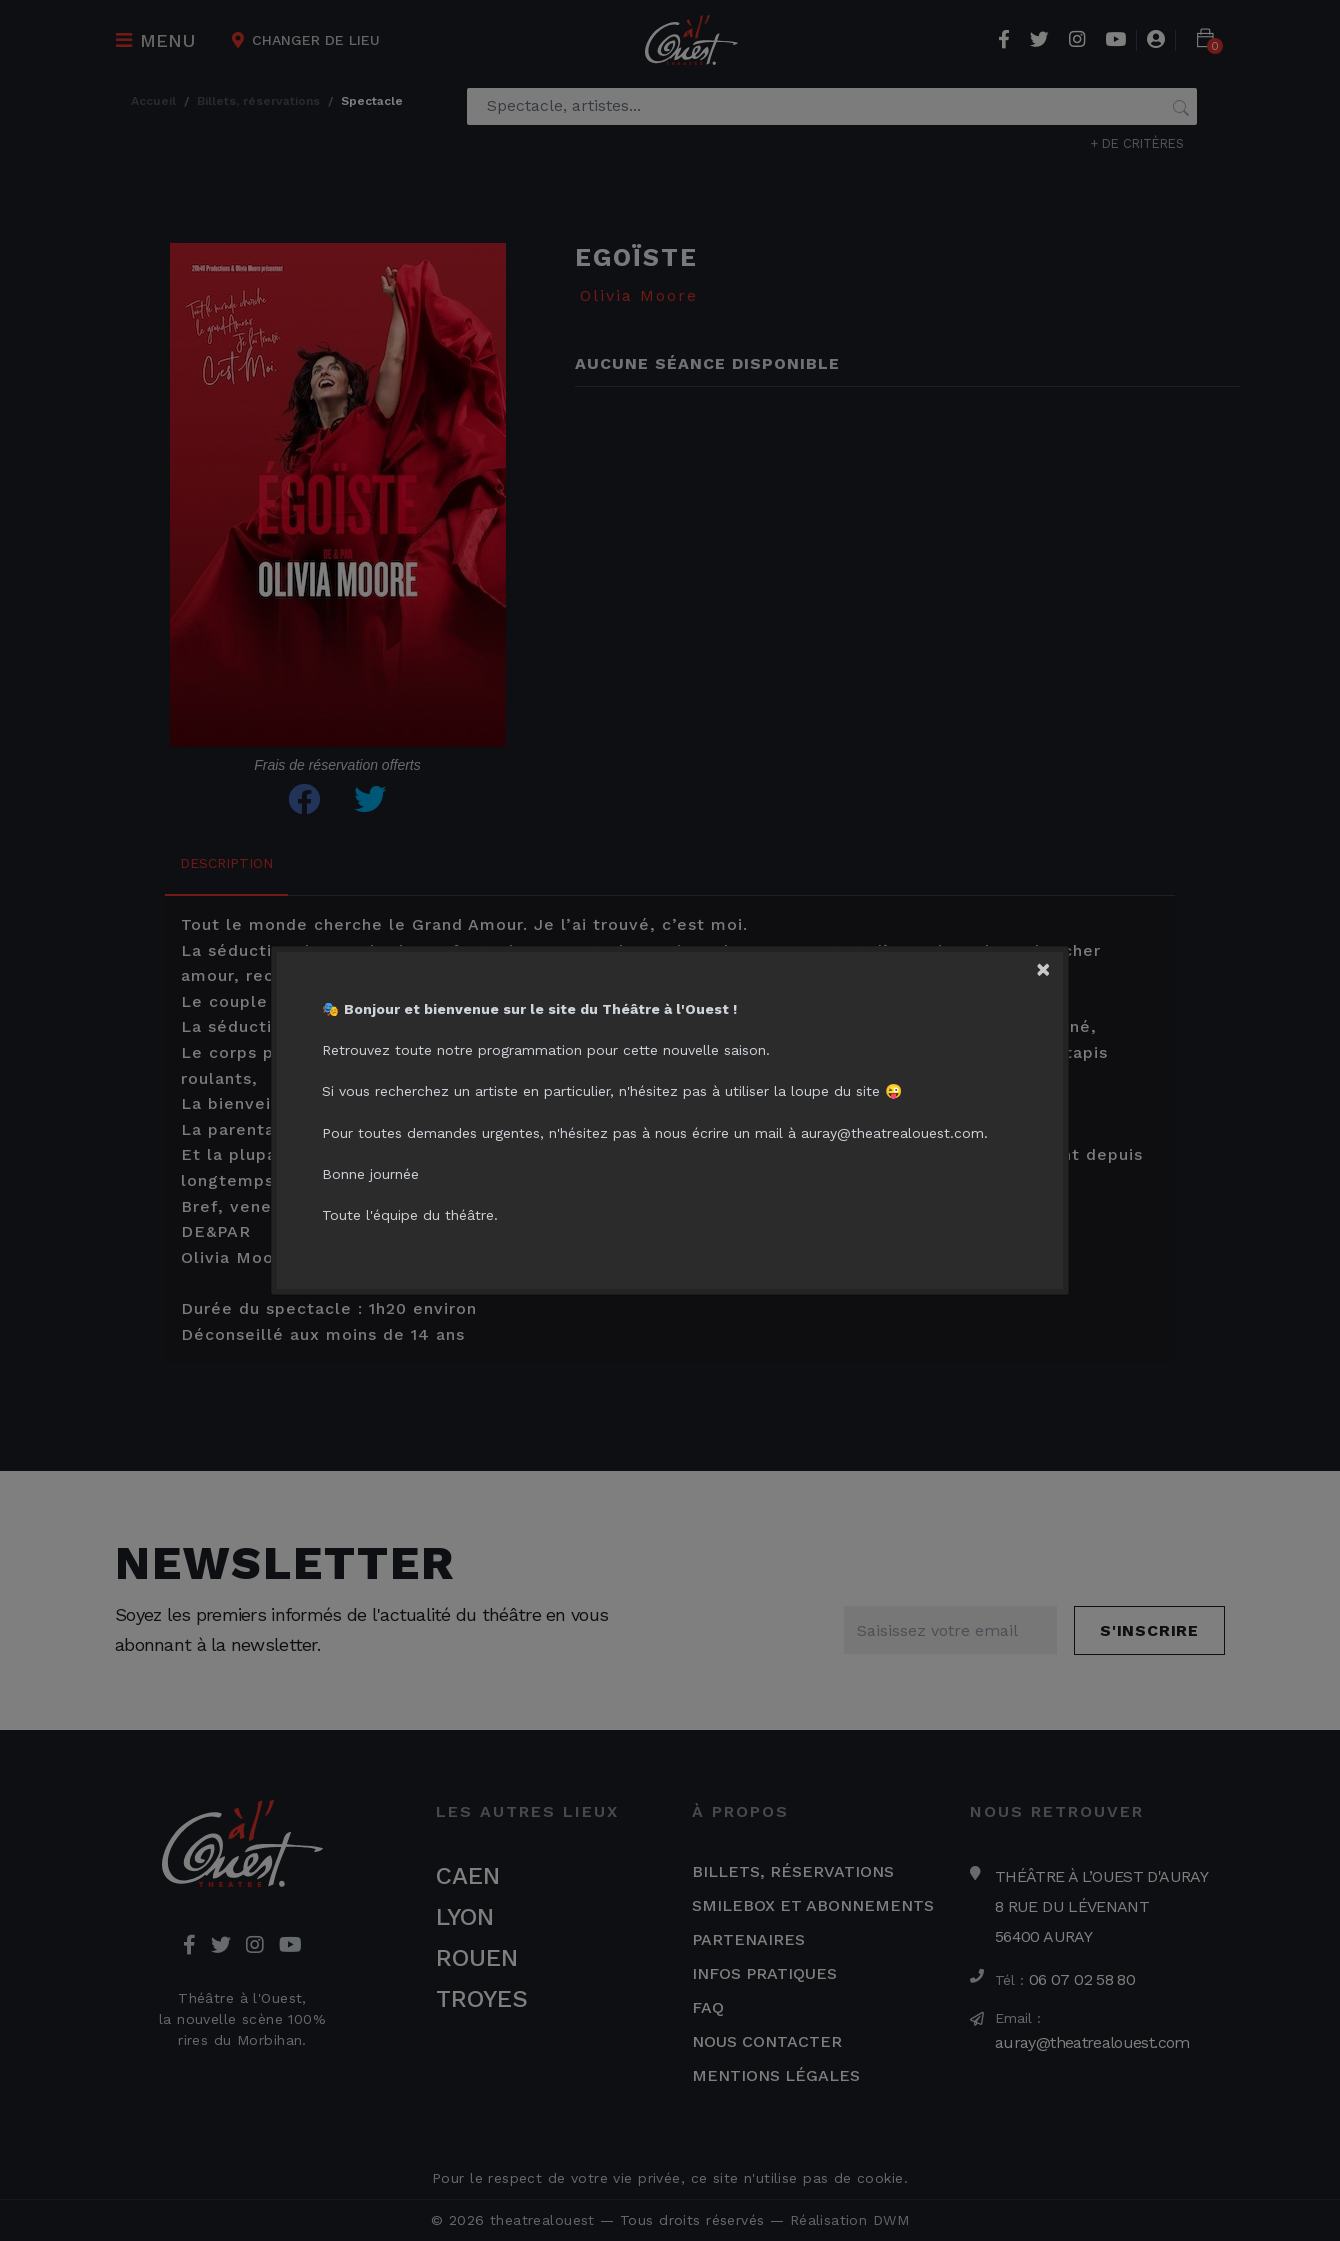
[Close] (1055, 964)
